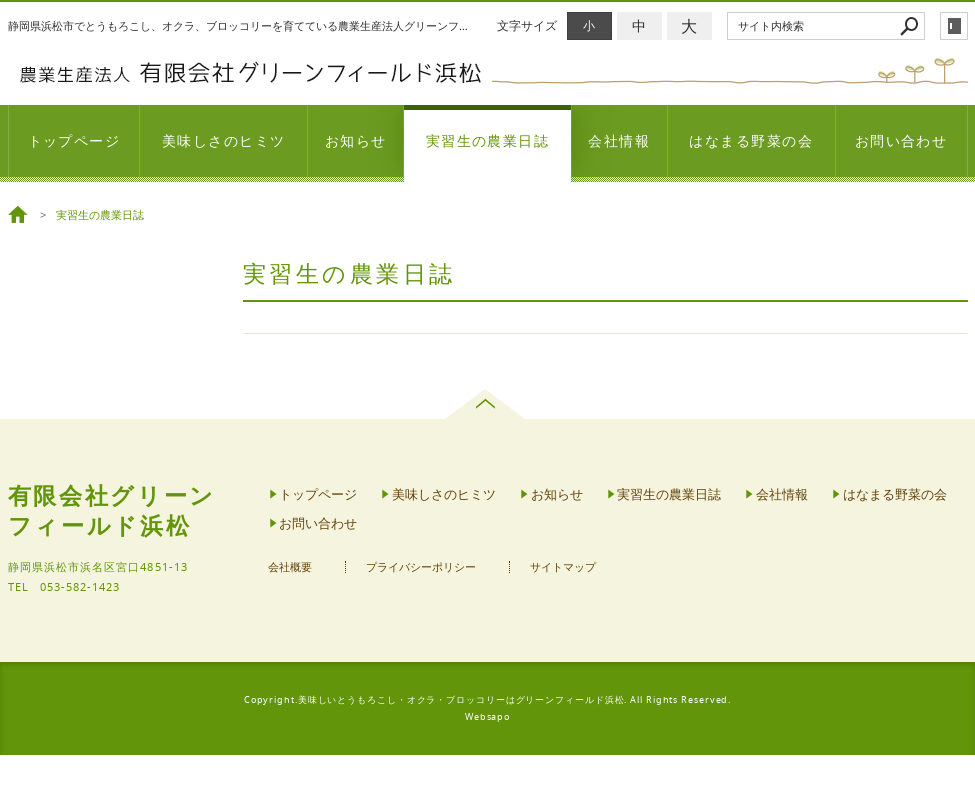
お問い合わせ (901, 140)
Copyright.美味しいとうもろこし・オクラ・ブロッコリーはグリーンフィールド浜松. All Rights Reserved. (488, 700)
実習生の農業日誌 (488, 140)
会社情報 (619, 140)
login (954, 26)
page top (487, 404)
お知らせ (356, 140)
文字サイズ (527, 25)
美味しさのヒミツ (224, 140)
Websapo (487, 717)
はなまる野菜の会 (751, 140)
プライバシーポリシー (421, 567)
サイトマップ (563, 567)
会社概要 (290, 567)
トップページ (74, 140)
